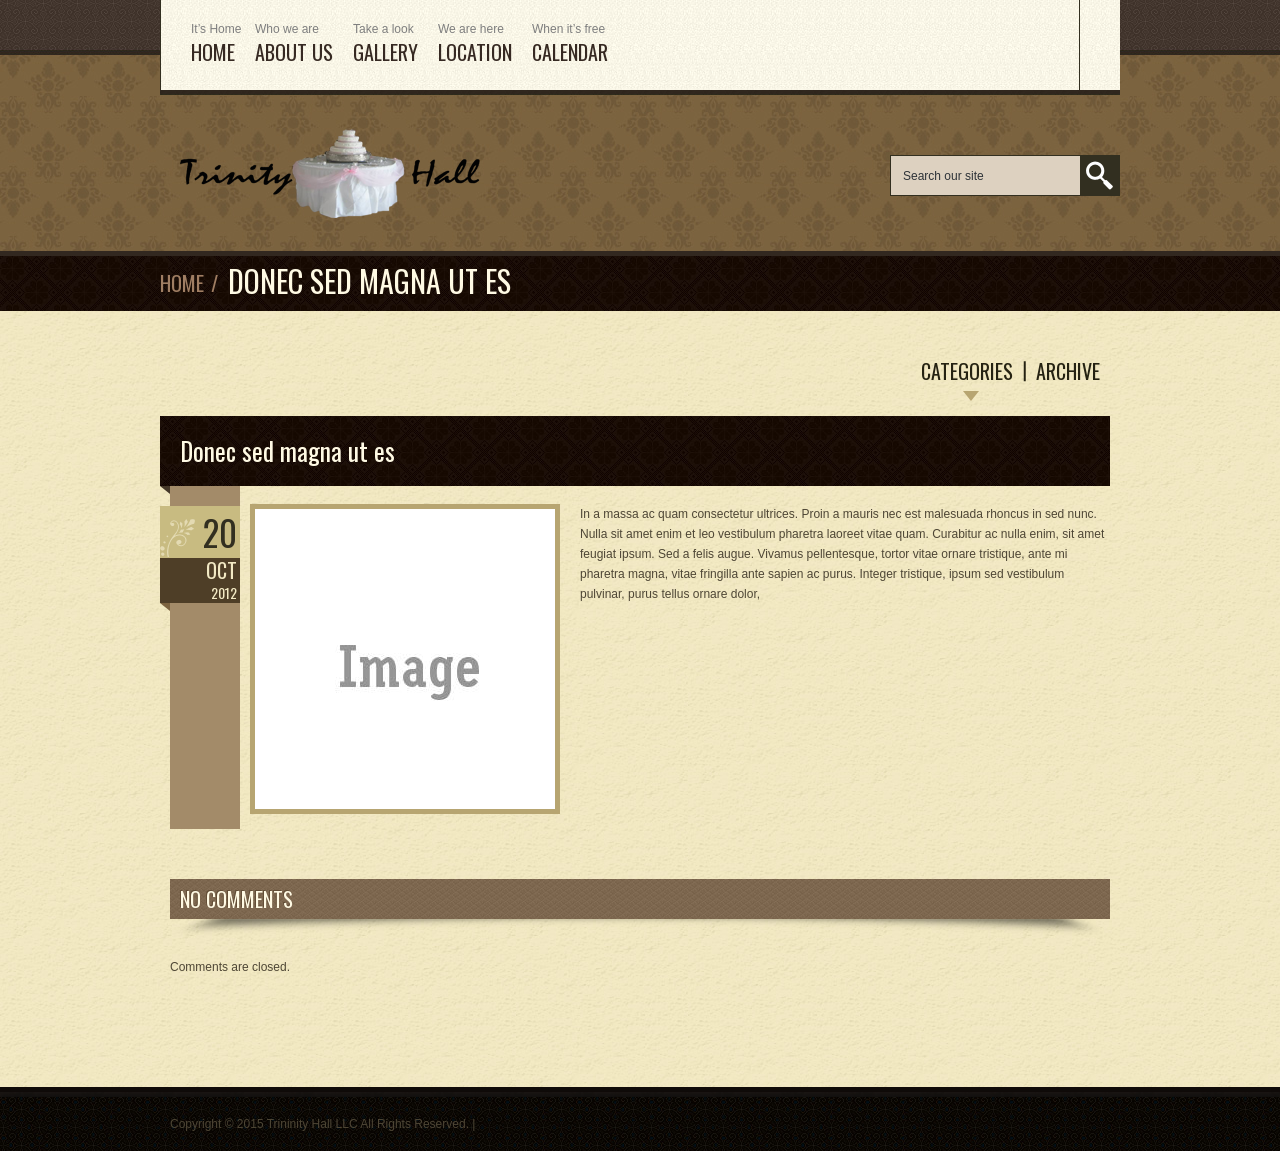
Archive (1068, 371)
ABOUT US (294, 44)
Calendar (570, 44)
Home (182, 283)
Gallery (385, 44)
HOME (213, 44)
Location (475, 44)
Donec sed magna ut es (287, 450)
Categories (967, 371)
